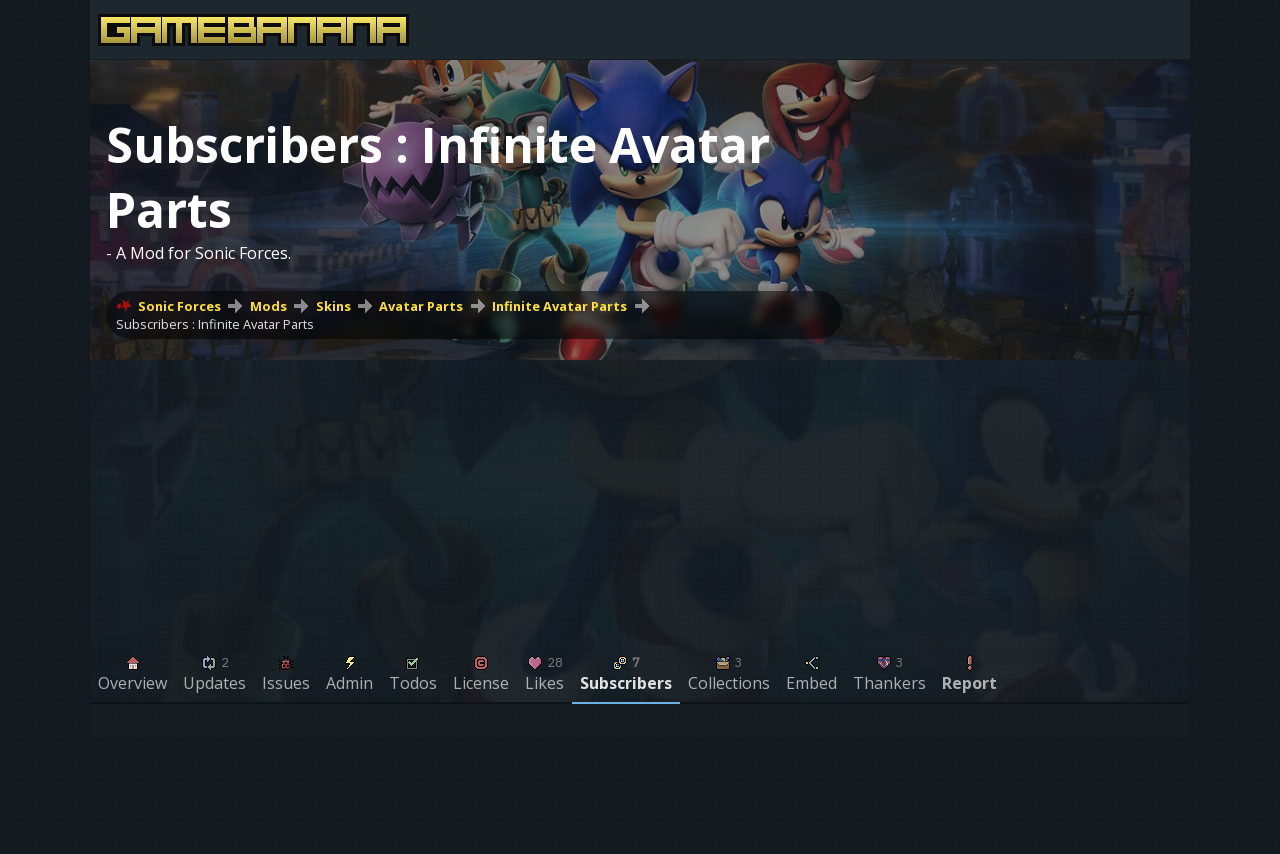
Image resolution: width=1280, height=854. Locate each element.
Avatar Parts (421, 306)
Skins (333, 306)
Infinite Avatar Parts (559, 306)
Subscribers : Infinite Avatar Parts (215, 324)
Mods (268, 306)
